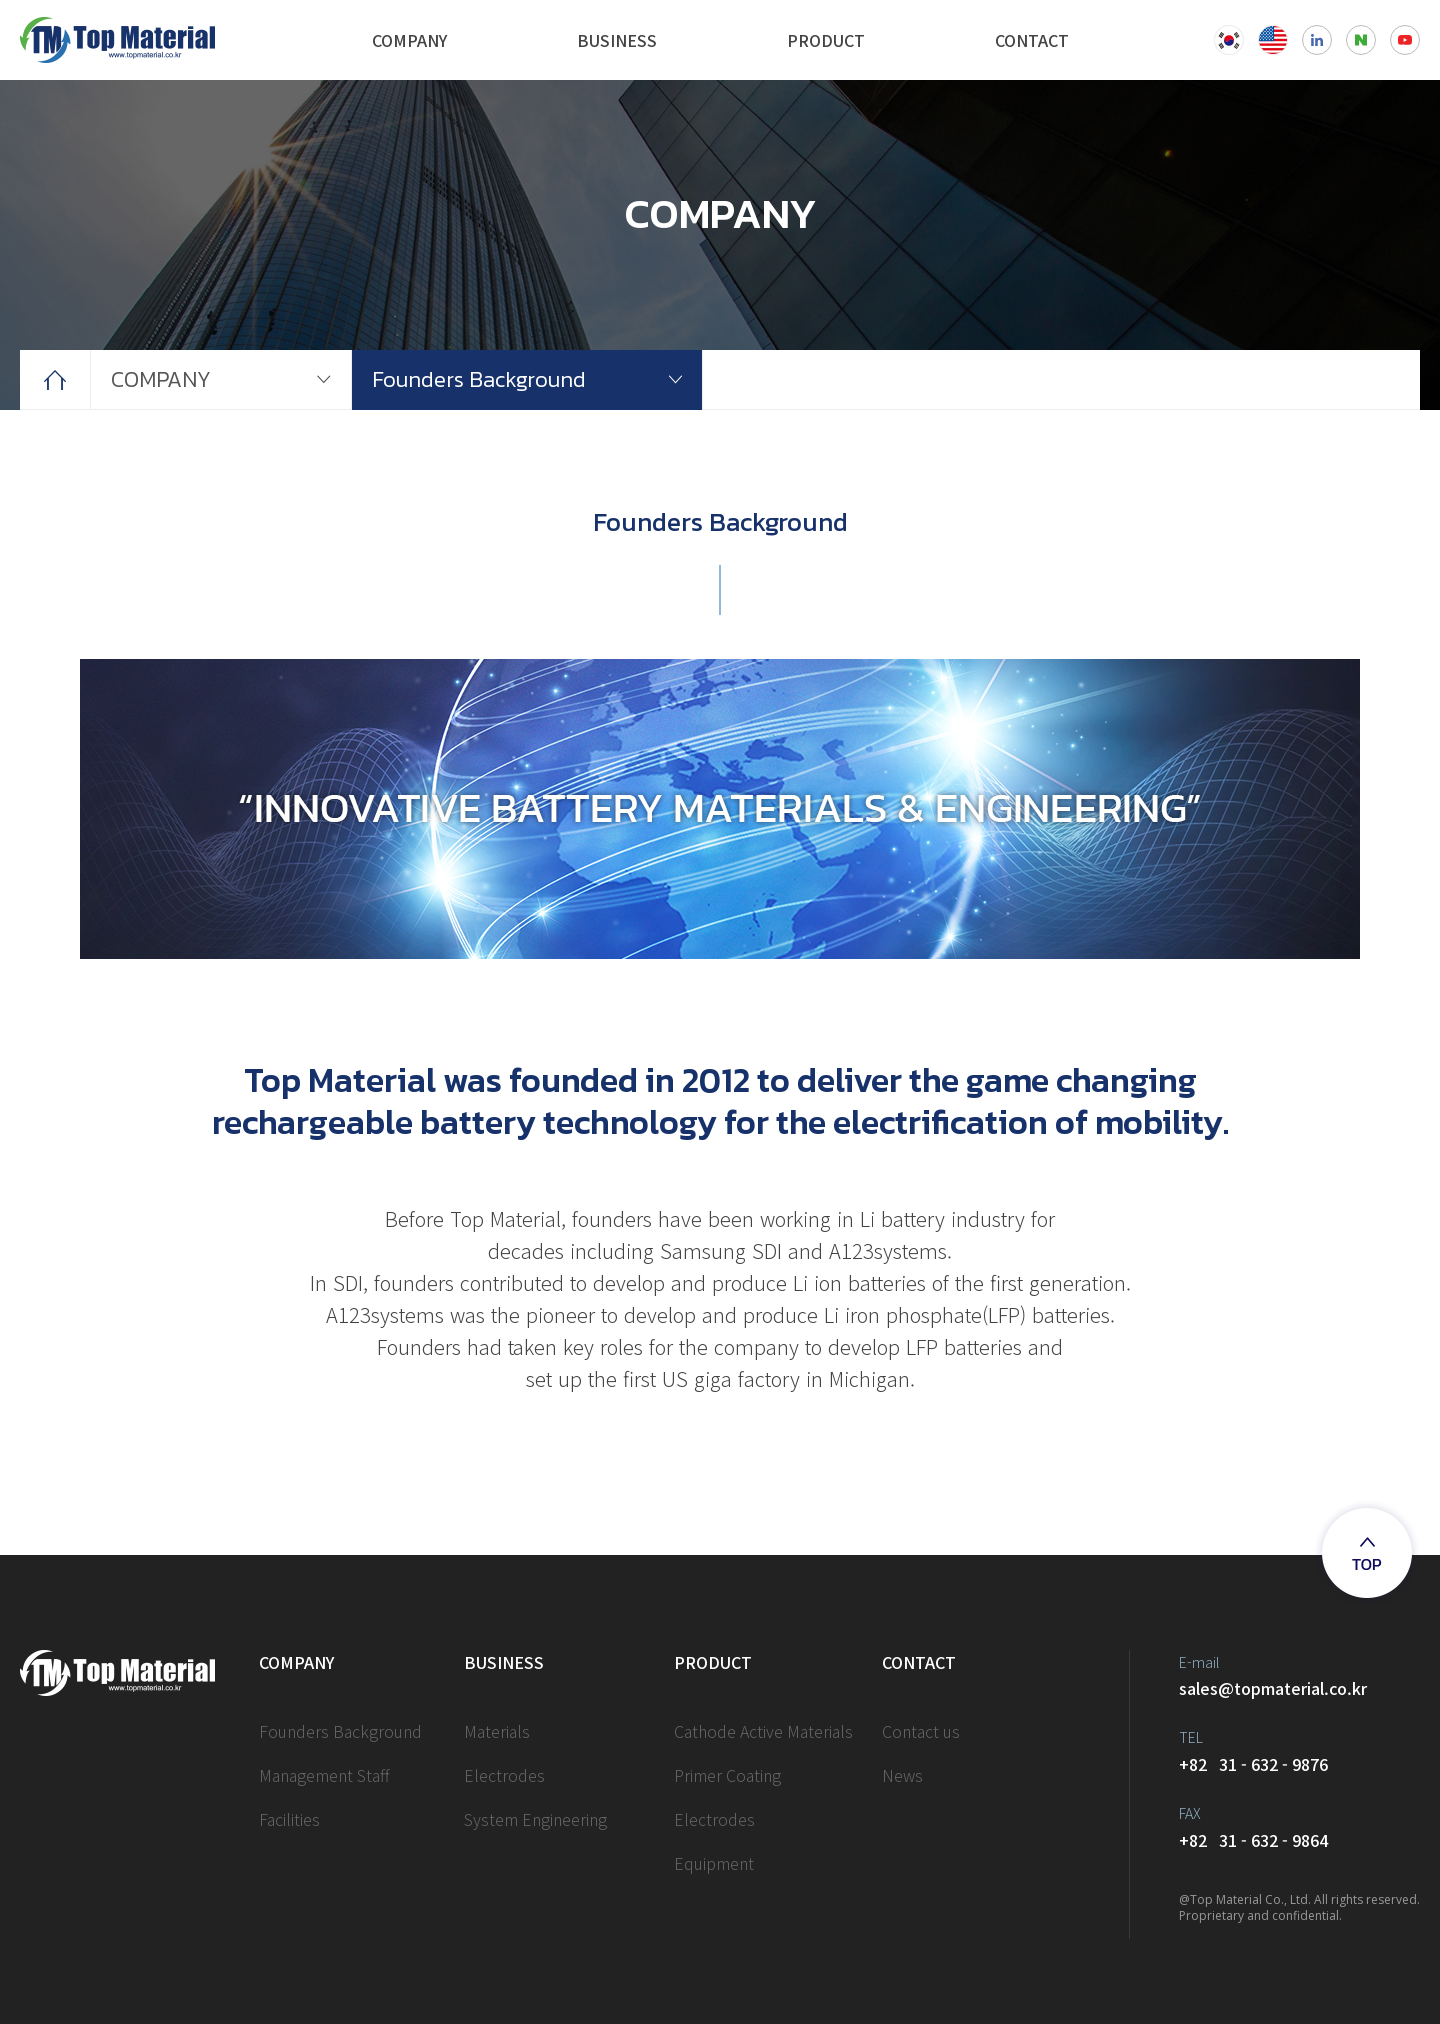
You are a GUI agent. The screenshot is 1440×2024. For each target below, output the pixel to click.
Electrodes (504, 1775)
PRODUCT (826, 40)
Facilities (289, 1819)
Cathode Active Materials (763, 1731)
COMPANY (409, 40)
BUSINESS (617, 40)
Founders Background (479, 380)
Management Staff (324, 1775)
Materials (497, 1731)
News (902, 1775)
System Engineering (535, 1819)
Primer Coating (727, 1775)
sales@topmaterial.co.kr (1299, 1675)
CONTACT (1032, 40)
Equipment (714, 1863)
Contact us (921, 1731)
